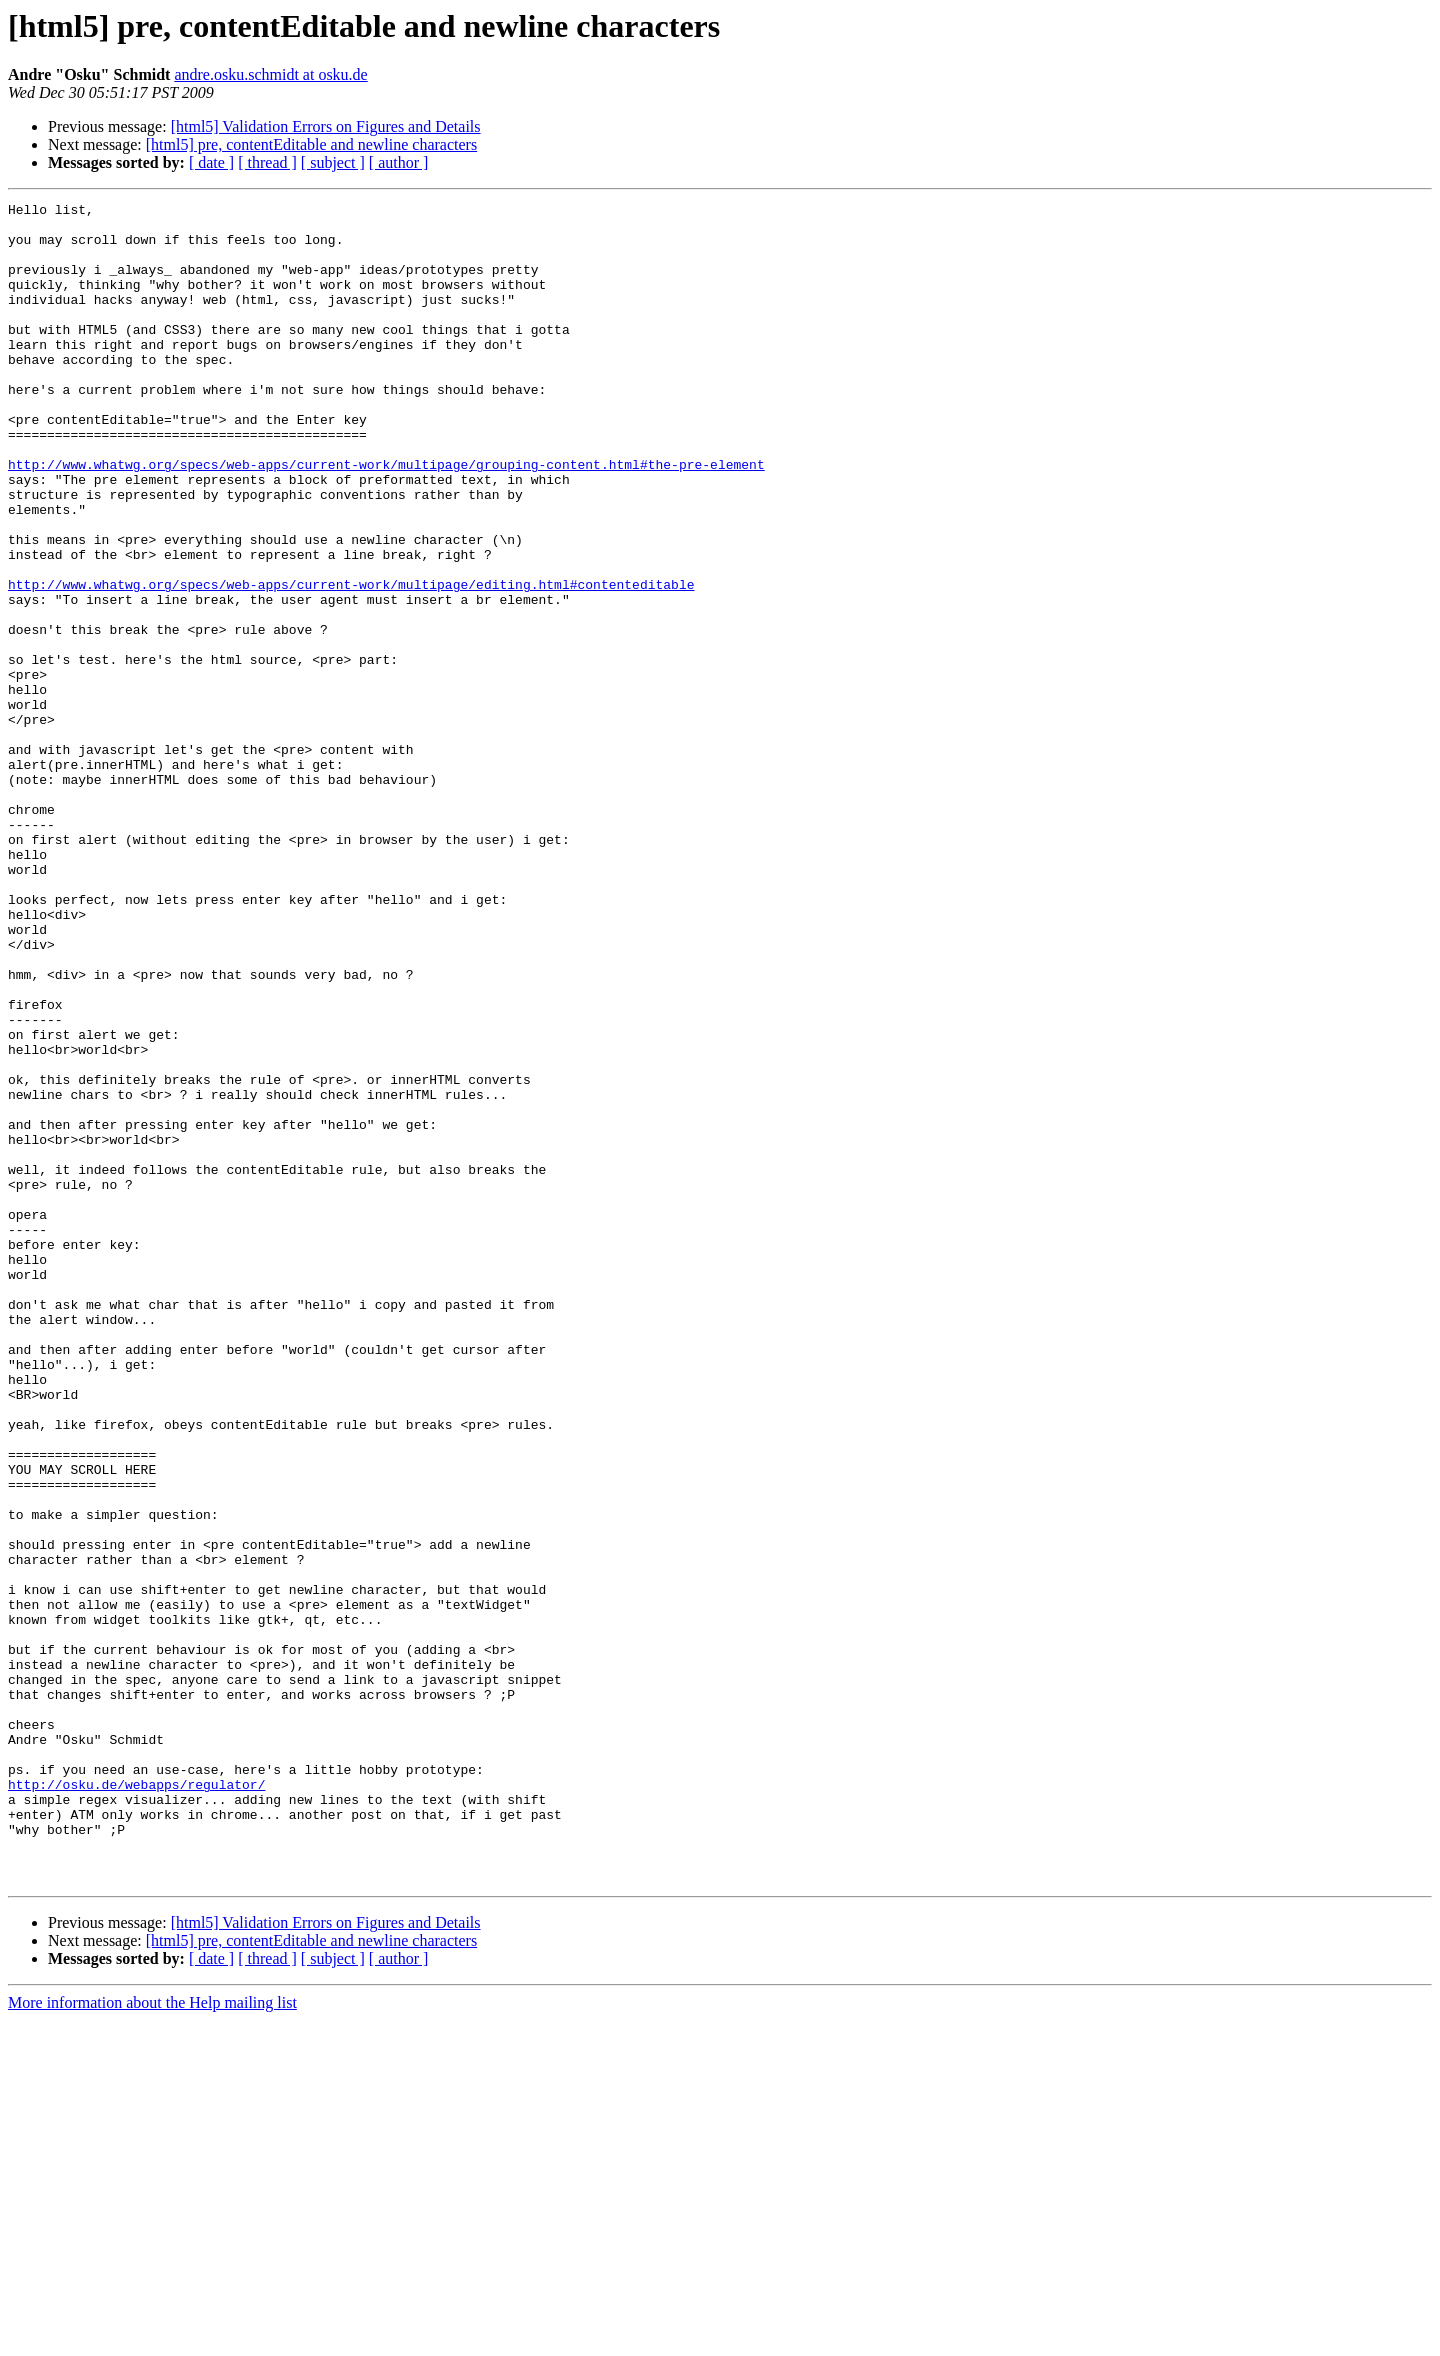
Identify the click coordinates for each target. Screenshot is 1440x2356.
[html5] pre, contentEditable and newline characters (311, 144)
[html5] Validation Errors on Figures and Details (326, 126)
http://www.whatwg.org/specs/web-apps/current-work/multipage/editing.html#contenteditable (351, 662)
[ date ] (211, 162)
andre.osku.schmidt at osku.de (270, 74)
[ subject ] (333, 162)
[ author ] (399, 162)
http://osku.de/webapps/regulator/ (136, 2102)
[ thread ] (267, 162)
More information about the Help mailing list (152, 2338)
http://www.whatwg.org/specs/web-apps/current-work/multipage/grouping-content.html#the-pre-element (386, 518)
